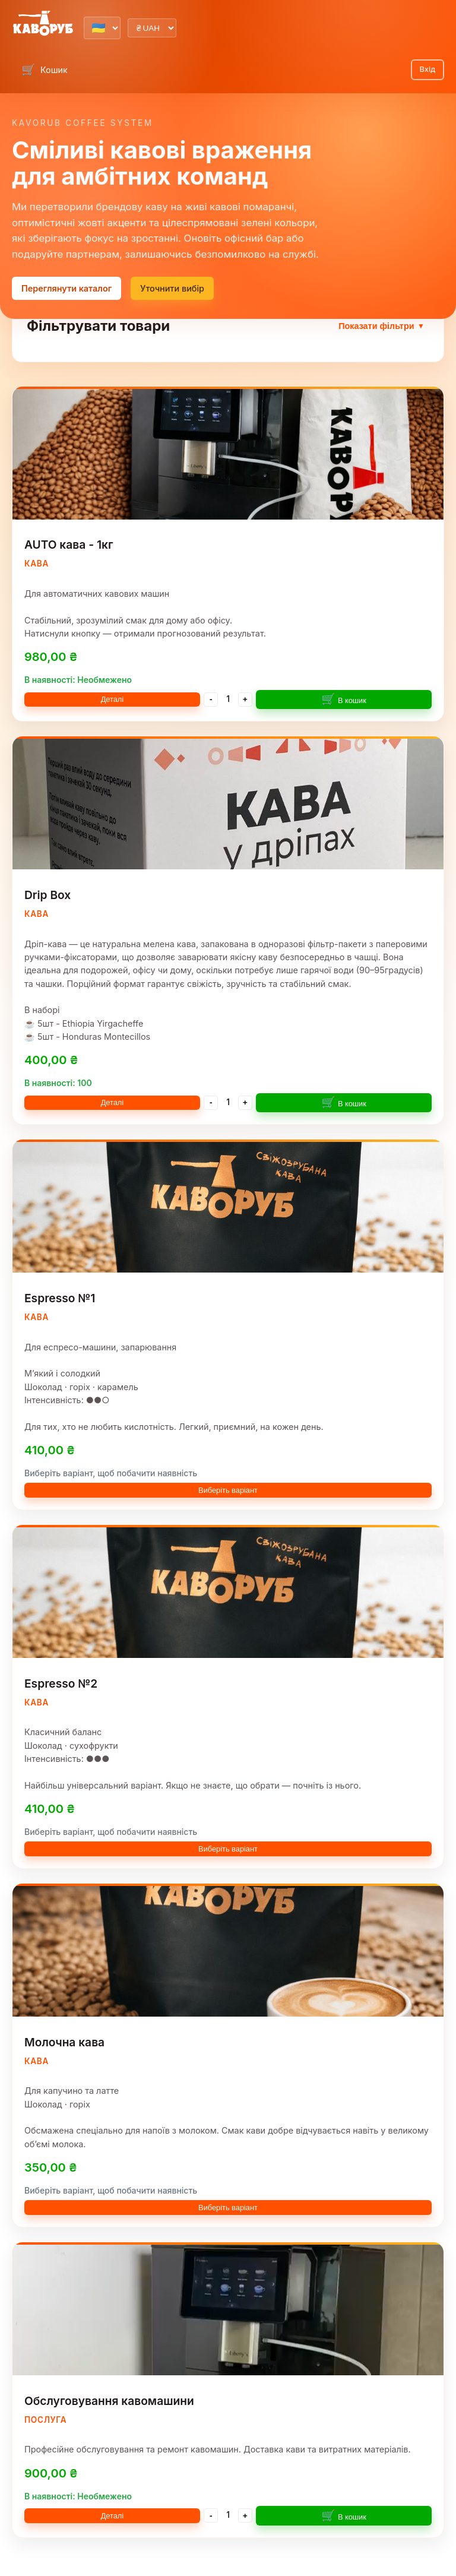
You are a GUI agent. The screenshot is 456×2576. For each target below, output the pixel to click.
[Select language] (102, 28)
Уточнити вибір (172, 288)
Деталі (112, 699)
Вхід (427, 69)
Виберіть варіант (228, 1490)
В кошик (343, 699)
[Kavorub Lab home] (43, 24)
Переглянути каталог (66, 288)
